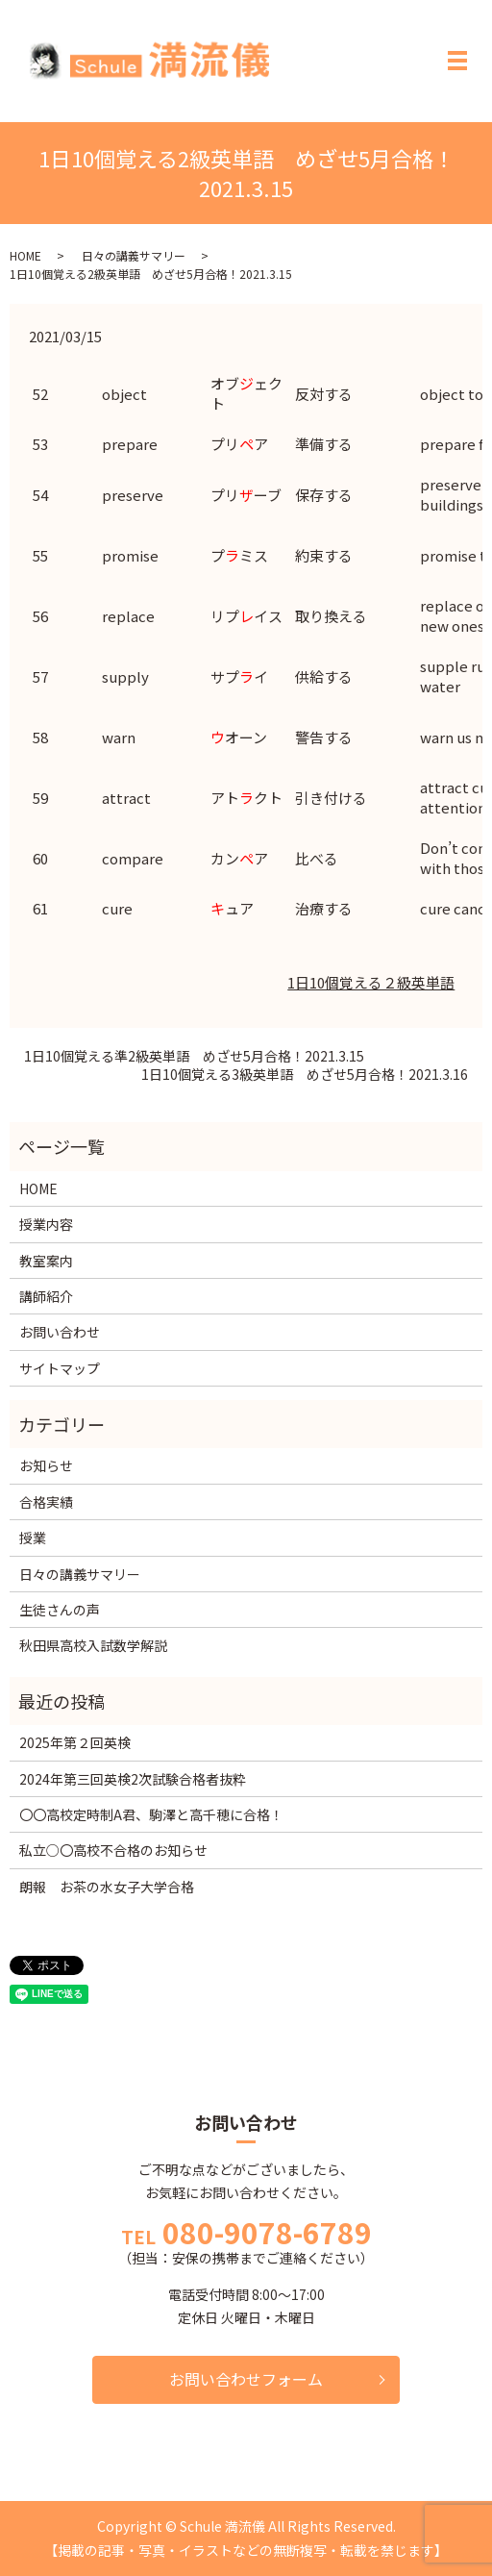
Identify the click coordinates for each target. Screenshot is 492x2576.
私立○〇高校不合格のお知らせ (113, 1850)
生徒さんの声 (59, 1609)
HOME (25, 255)
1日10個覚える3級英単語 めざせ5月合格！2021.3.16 (304, 1074)
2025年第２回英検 (75, 1742)
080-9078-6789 (267, 2232)
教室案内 (46, 1260)
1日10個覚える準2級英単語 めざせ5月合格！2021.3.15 (194, 1056)
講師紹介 (46, 1296)
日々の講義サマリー (133, 255)
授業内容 (46, 1224)
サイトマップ (59, 1368)
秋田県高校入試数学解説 (93, 1645)
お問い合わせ (59, 1331)
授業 (32, 1537)
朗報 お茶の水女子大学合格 (106, 1886)
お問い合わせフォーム (246, 2378)
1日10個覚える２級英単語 (371, 982)
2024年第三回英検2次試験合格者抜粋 (132, 1778)
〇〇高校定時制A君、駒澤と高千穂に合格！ (151, 1814)
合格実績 (46, 1502)
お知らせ (46, 1465)
